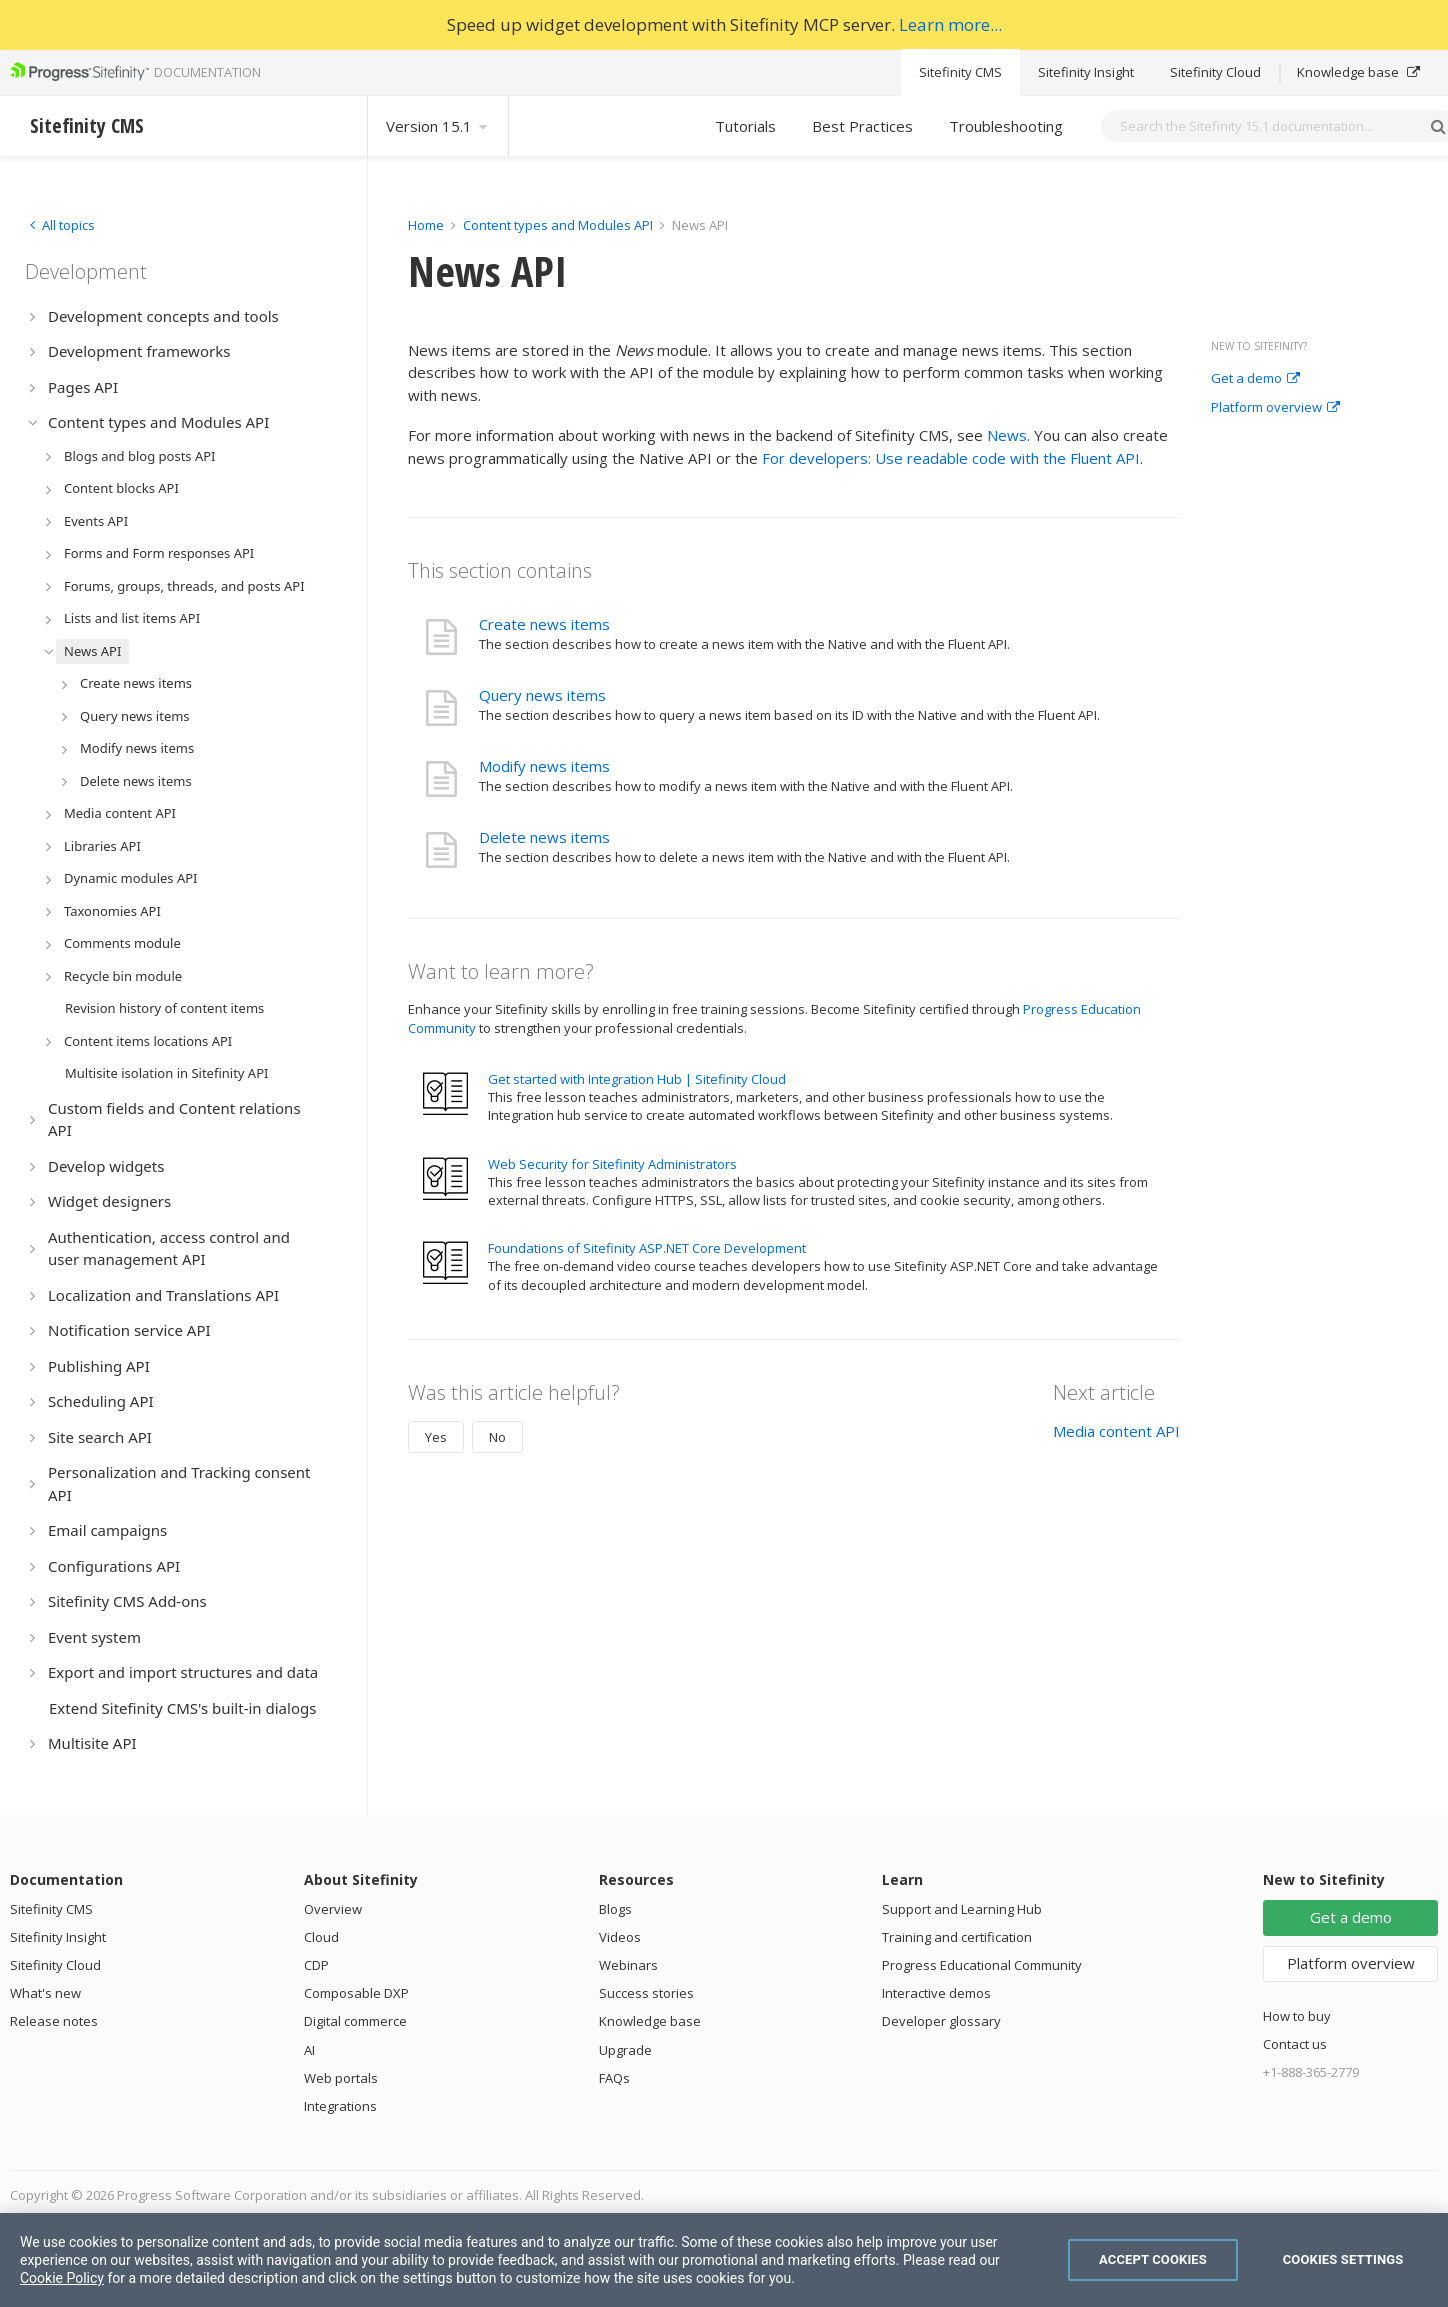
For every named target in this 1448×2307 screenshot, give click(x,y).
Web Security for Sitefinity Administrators (612, 1164)
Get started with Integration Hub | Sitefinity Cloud (637, 1079)
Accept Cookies (1153, 2259)
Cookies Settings (1343, 2259)
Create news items (544, 624)
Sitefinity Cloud (1215, 72)
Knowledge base (1358, 72)
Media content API (1116, 1431)
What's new (45, 1993)
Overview (333, 1909)
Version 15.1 (438, 126)
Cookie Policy (62, 2278)
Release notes (54, 2021)
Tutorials (745, 126)
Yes (436, 1437)
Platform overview (1275, 408)
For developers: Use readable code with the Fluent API (951, 458)
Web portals (341, 2078)
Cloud (321, 1937)
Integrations (340, 2106)
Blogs (615, 1909)
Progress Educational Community (982, 1965)
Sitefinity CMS (960, 72)
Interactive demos (936, 1993)
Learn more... (950, 24)
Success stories (646, 1993)
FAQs (614, 2078)
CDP (316, 1965)
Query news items (542, 695)
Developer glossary (941, 2021)
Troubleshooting (1006, 126)
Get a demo (1255, 379)
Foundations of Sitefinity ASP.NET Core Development (647, 1248)
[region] (724, 2260)
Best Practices (862, 126)
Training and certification (957, 1937)
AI (309, 2050)
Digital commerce (355, 2021)
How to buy (1297, 2016)
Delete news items (544, 837)
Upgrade (625, 2050)
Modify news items (544, 766)
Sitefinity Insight (1086, 72)
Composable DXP (356, 1993)
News (1007, 435)
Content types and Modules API (558, 225)
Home (426, 225)
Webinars (628, 1965)
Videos (620, 1937)
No (497, 1437)
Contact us (1295, 2044)
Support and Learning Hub (962, 1909)
